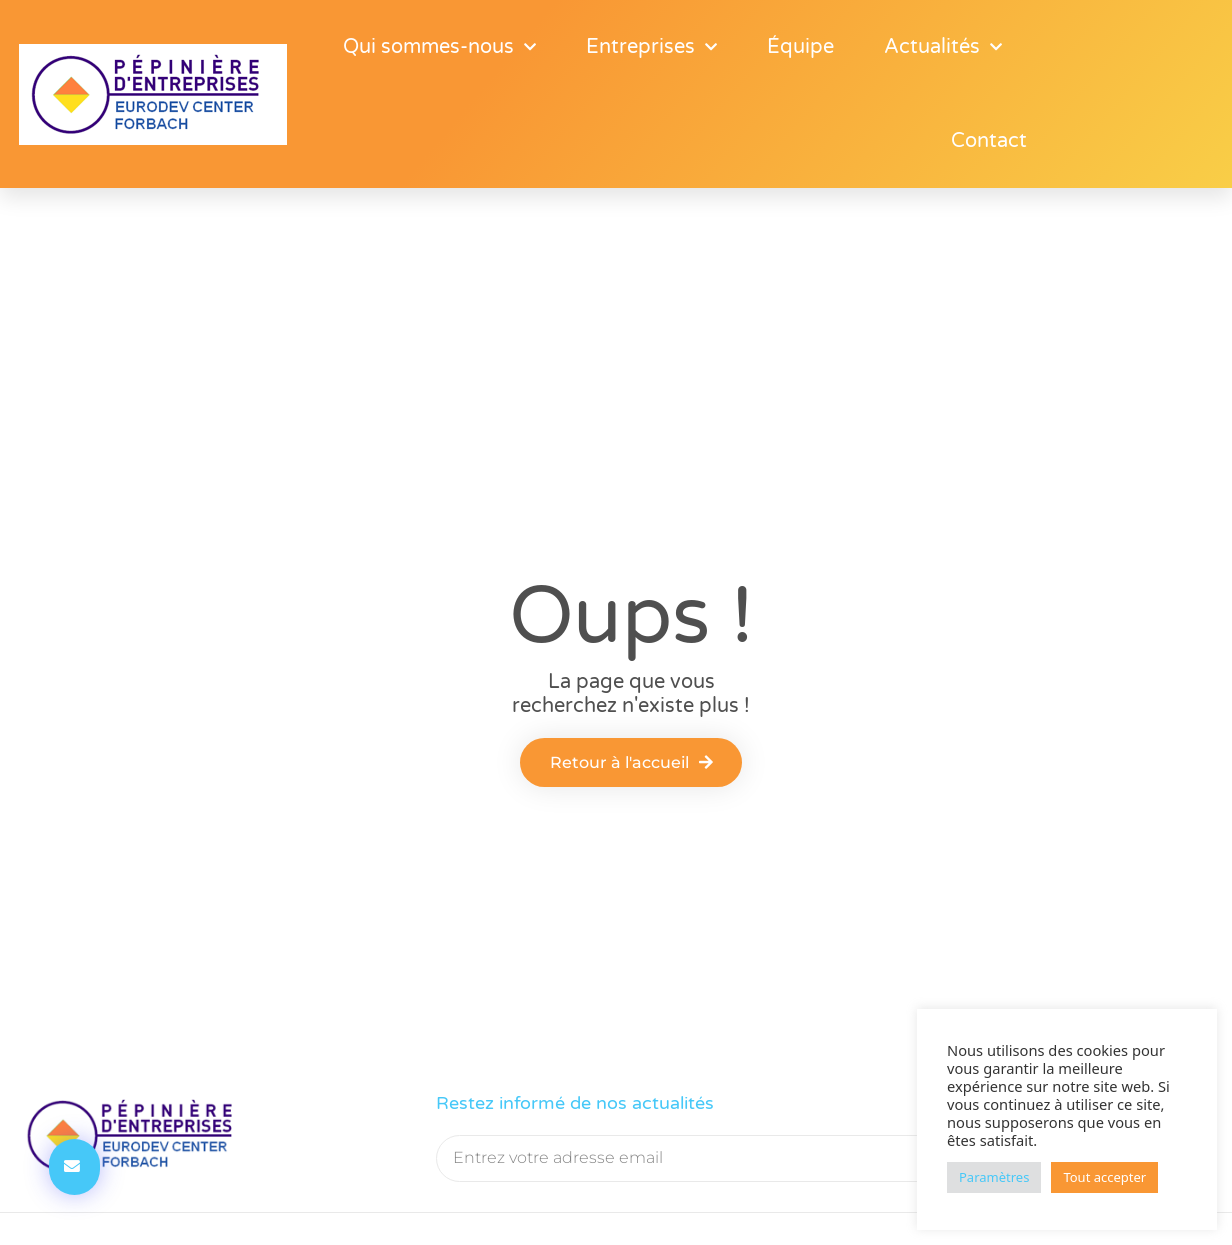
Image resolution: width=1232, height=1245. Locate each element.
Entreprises (651, 47)
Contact (989, 141)
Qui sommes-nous (439, 47)
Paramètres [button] (994, 1177)
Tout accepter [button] (1104, 1177)
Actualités (943, 47)
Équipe (800, 47)
